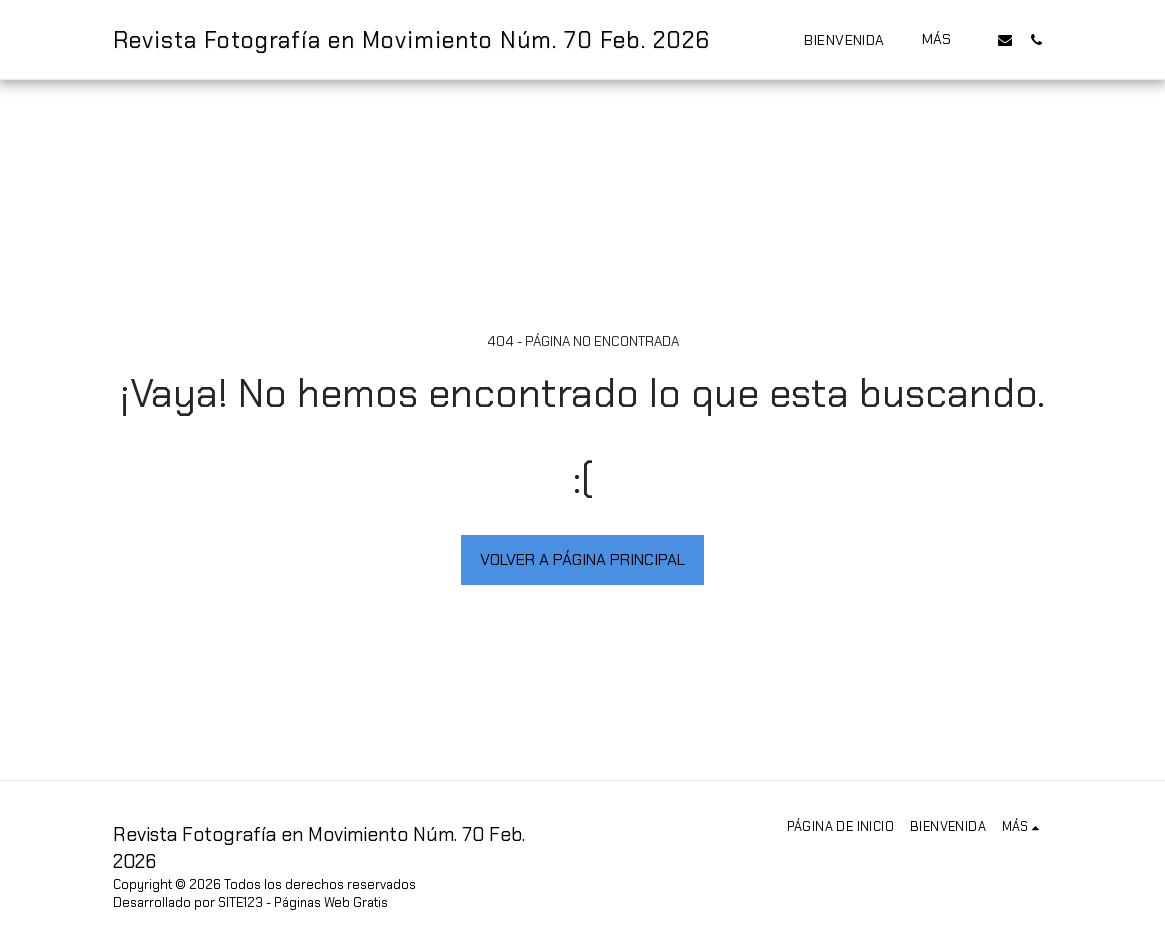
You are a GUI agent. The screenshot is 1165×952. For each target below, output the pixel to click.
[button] (1005, 39)
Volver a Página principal (582, 559)
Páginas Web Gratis (331, 902)
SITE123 (240, 902)
